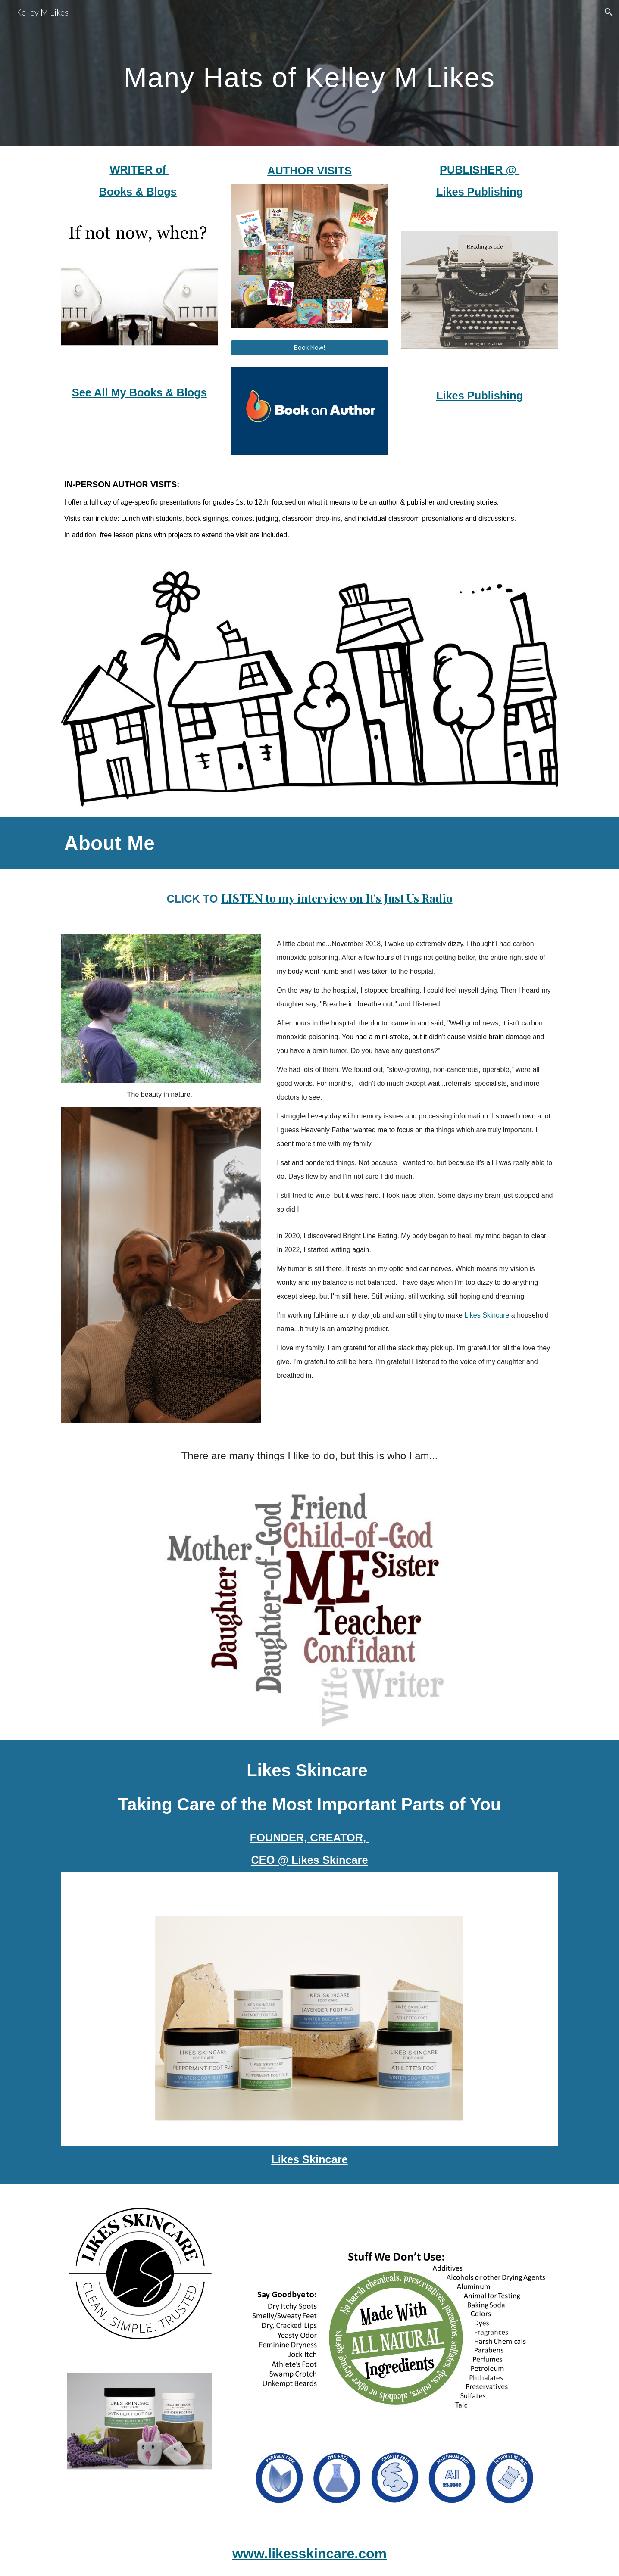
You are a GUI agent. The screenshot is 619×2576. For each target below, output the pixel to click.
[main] (309, 73)
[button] (608, 12)
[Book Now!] (309, 348)
